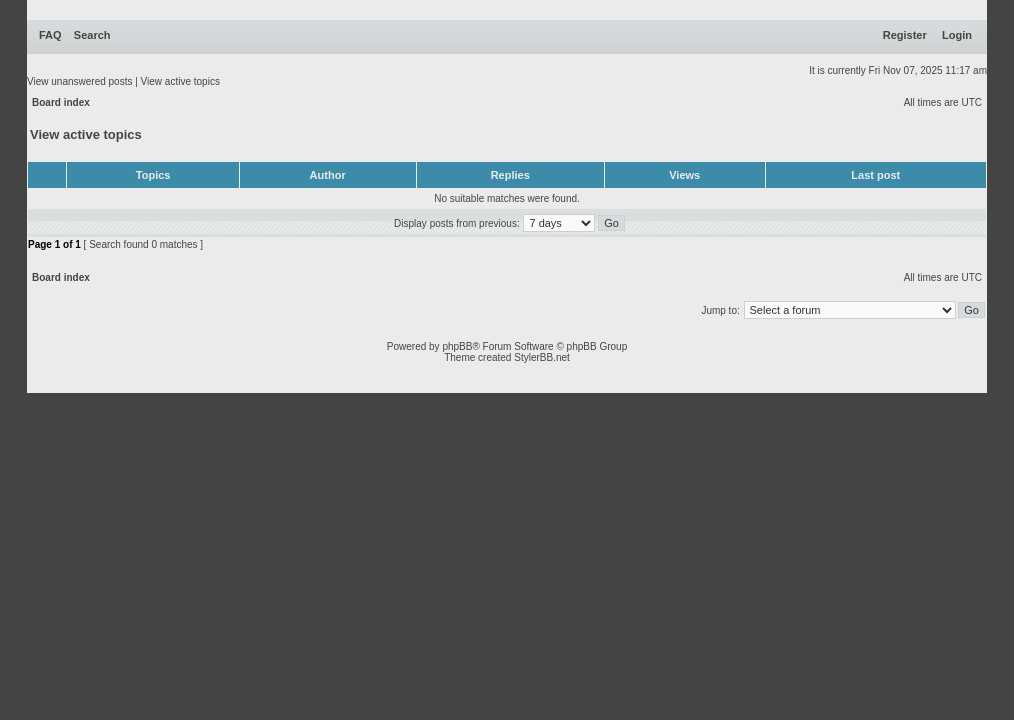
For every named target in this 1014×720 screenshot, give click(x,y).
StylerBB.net (542, 357)
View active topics (180, 81)
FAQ (50, 35)
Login (957, 35)
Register (905, 35)
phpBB (457, 346)
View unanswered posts (79, 81)
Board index (61, 102)
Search (92, 35)
